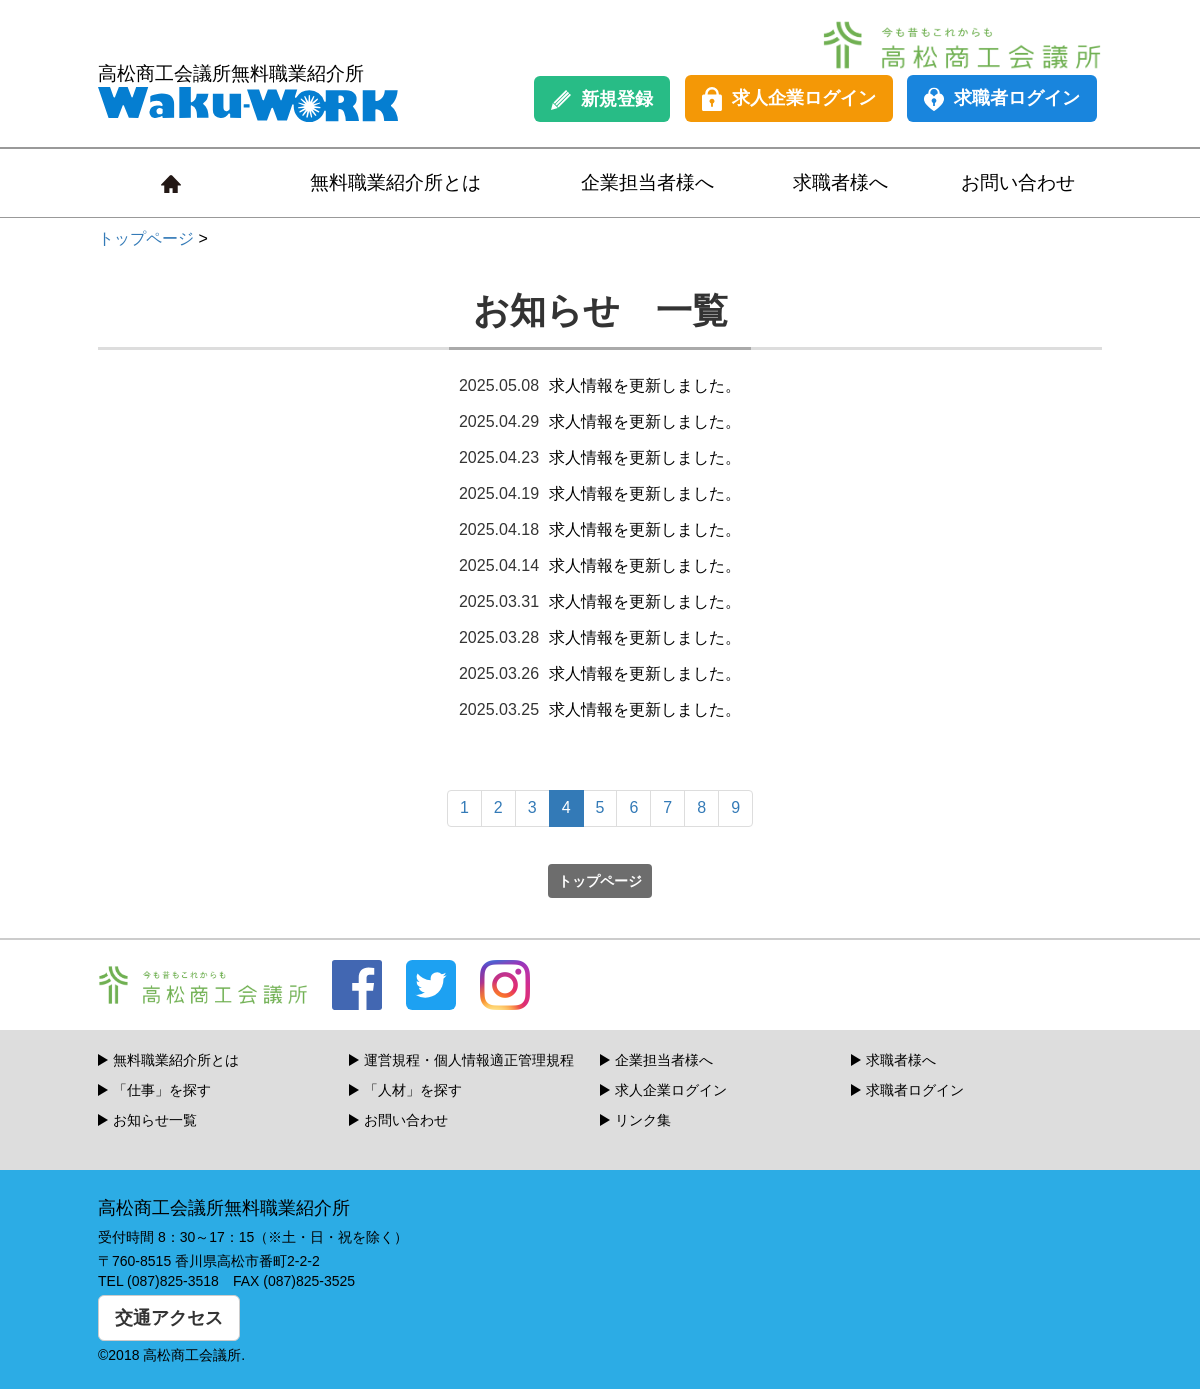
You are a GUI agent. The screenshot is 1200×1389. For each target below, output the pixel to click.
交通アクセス (169, 1318)
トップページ (146, 238)
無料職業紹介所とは (395, 182)
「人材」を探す (413, 1090)
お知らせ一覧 (155, 1120)
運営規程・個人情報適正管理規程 (469, 1060)
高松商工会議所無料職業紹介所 (248, 92)
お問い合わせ (1018, 182)
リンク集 (643, 1120)
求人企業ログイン (789, 99)
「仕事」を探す (162, 1090)
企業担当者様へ (647, 182)
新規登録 (602, 99)
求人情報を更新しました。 (645, 385)
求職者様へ (840, 182)
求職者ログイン (1002, 99)
